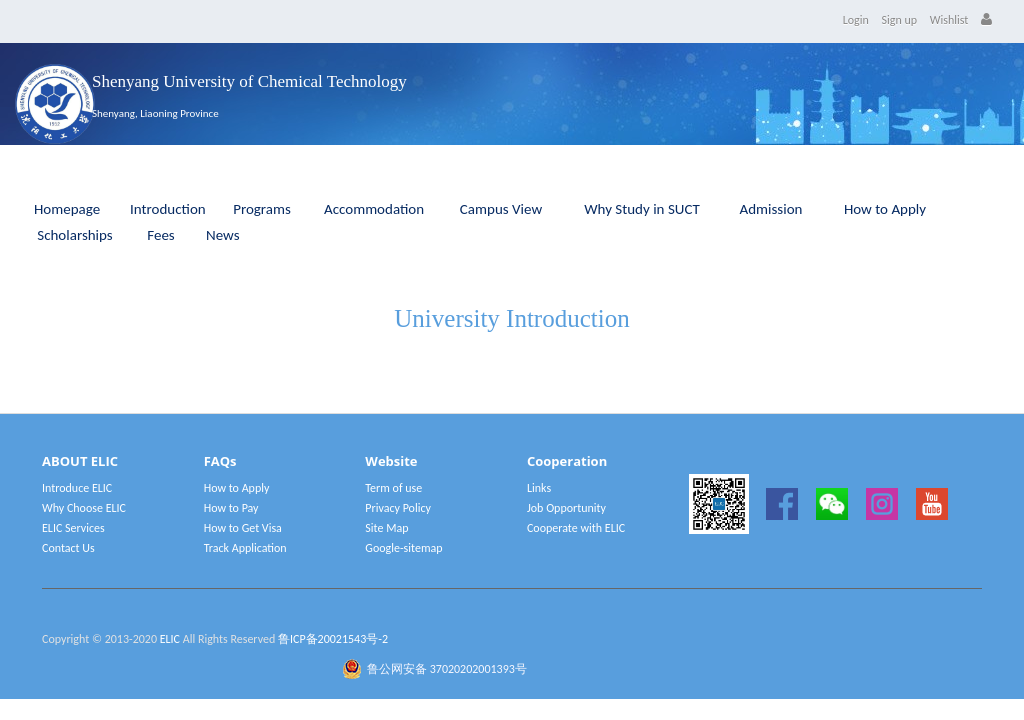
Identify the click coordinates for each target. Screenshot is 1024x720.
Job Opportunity (566, 508)
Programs (262, 209)
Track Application (245, 548)
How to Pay (231, 508)
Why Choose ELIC (84, 508)
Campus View (501, 209)
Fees (160, 235)
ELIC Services (73, 528)
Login (856, 20)
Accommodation (374, 209)
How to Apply (885, 209)
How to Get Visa (243, 528)
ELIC (170, 639)
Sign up (900, 20)
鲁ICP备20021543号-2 (333, 639)
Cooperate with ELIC (576, 528)
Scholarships (75, 235)
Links (539, 488)
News (223, 235)
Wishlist (949, 20)
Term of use (393, 488)
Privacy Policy (398, 508)
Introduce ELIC (77, 488)
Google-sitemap (403, 548)
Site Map (386, 528)
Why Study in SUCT (642, 209)
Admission (771, 209)
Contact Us (68, 548)
